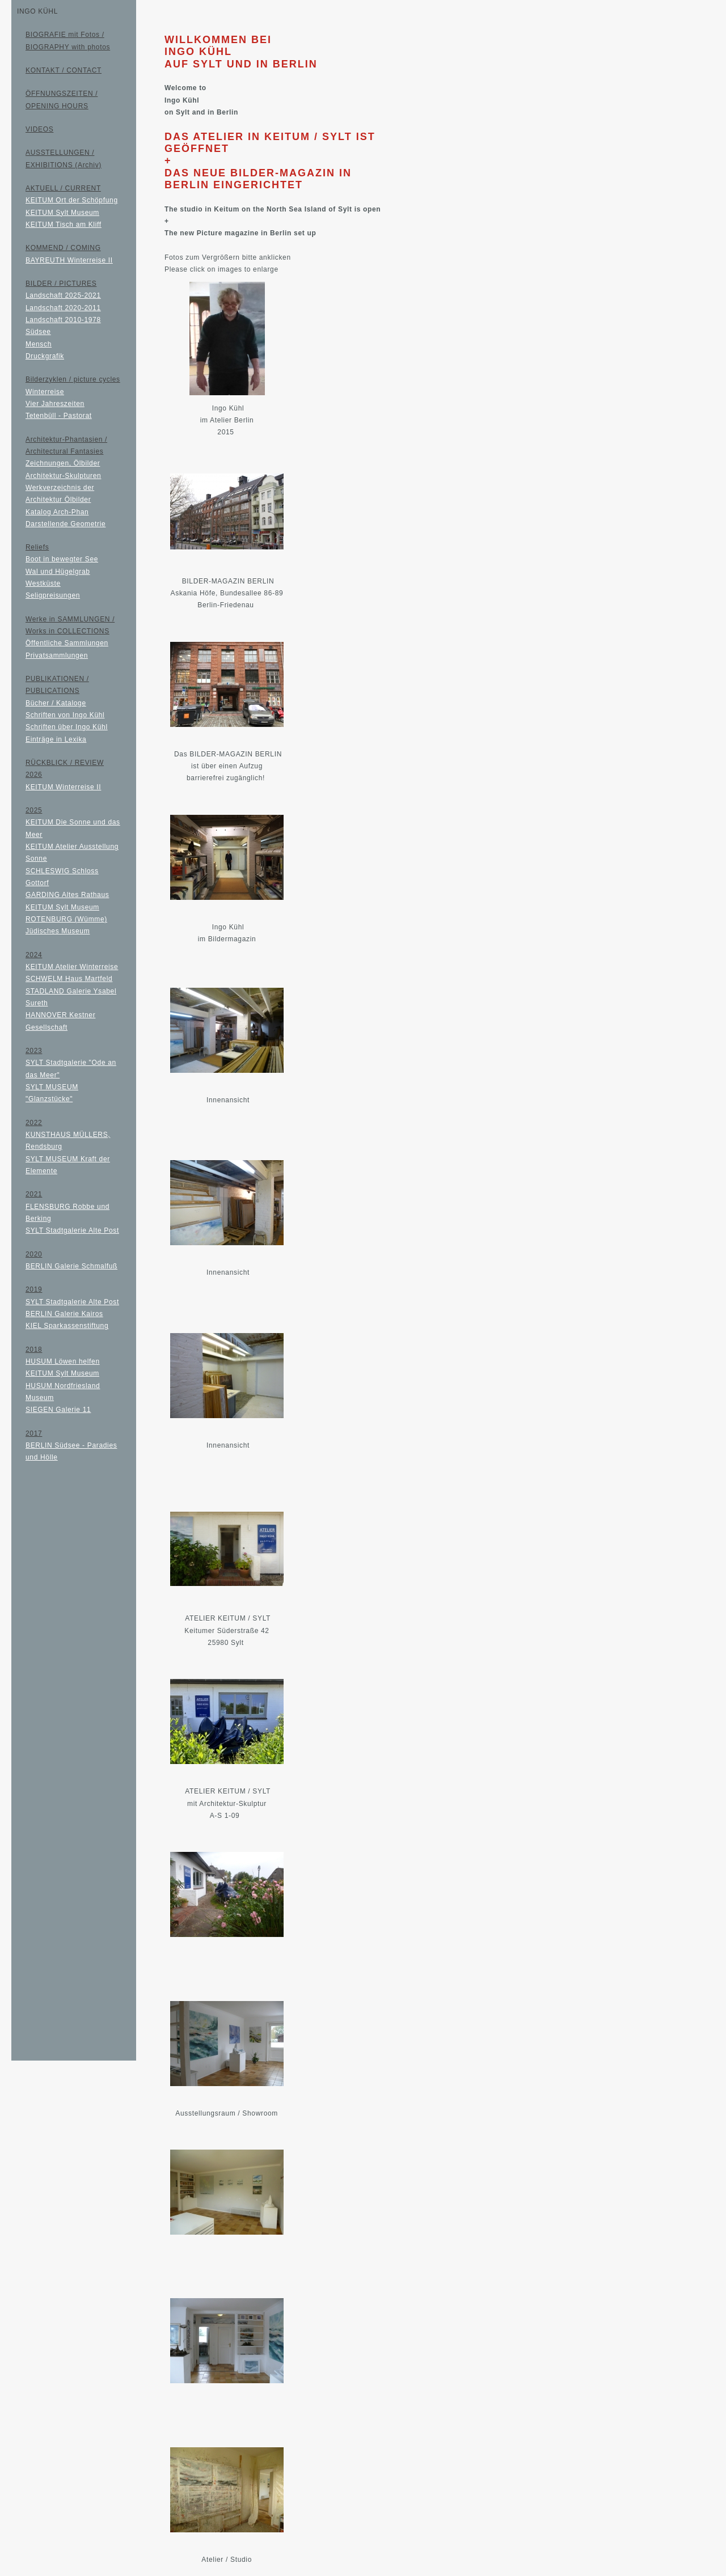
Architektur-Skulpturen (63, 476)
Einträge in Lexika (56, 739)
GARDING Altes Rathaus (67, 895)
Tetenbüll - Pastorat (59, 416)
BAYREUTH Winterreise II (69, 260)
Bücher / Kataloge (56, 703)
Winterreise (45, 392)
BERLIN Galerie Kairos (64, 1314)
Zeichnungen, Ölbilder (63, 463)
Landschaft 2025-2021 (63, 295)
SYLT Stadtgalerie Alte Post (72, 1230)
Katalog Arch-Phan (57, 512)
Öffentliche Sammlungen (67, 643)
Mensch (39, 344)
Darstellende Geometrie (65, 524)
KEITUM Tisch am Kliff (64, 225)
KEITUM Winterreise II (63, 787)
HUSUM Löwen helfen (63, 1361)
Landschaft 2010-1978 (63, 320)
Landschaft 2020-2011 (63, 308)
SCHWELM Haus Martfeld (69, 979)
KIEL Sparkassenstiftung (67, 1326)
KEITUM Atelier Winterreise (72, 967)
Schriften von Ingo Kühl (65, 715)
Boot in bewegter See (62, 559)
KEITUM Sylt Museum (62, 213)
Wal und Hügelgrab (58, 572)
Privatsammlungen (57, 655)
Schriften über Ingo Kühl (67, 727)
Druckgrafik (45, 356)
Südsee (38, 332)
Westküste (43, 583)
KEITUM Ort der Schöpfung (72, 200)
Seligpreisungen (53, 595)
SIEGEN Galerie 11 (58, 1410)
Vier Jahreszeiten (55, 404)
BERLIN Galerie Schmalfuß (71, 1266)
